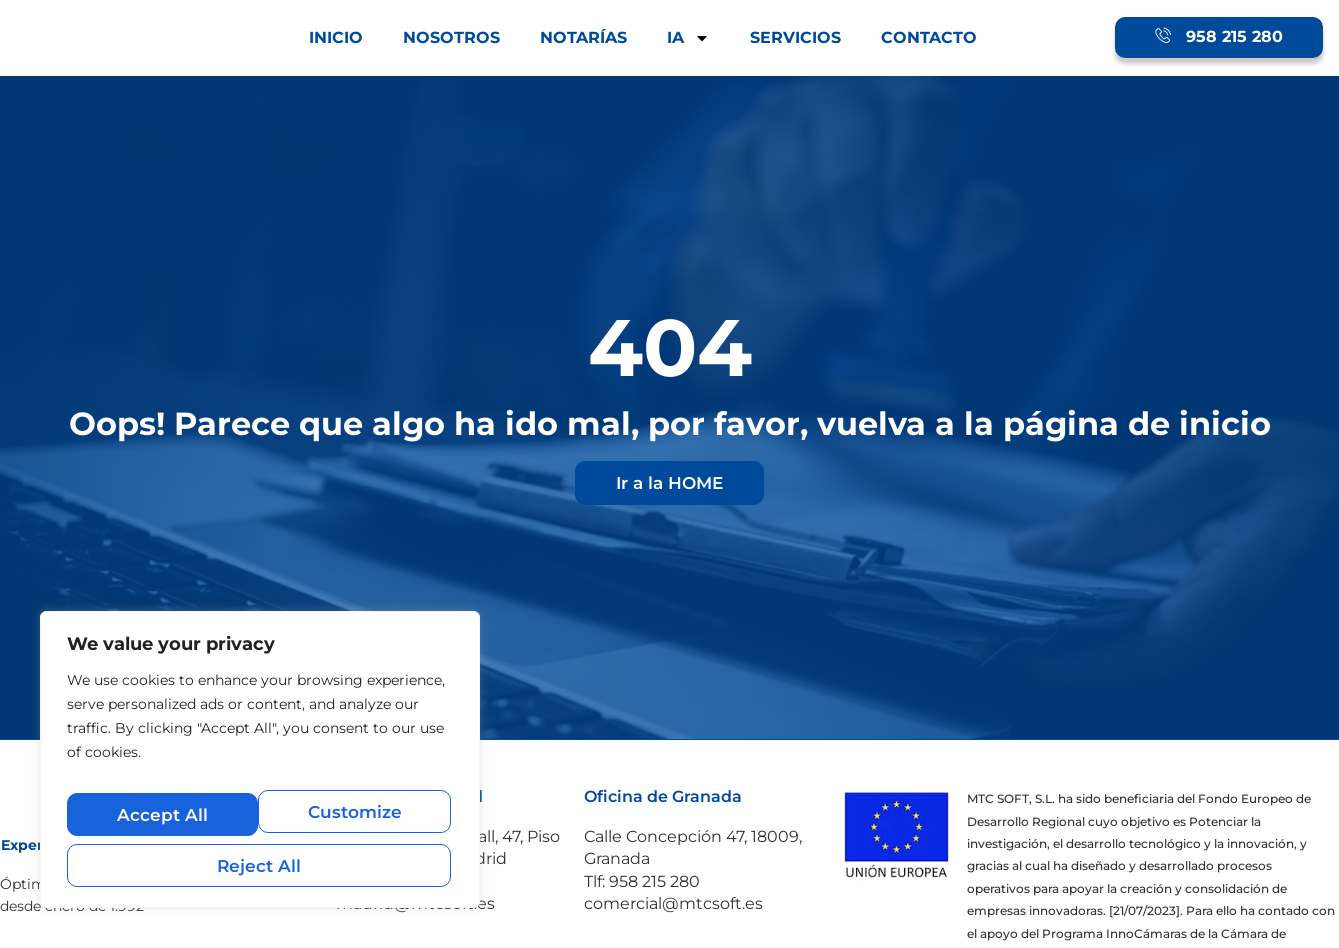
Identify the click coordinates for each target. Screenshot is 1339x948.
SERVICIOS (795, 37)
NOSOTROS (451, 37)
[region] (260, 770)
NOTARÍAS (583, 37)
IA (688, 38)
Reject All (354, 821)
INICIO (336, 37)
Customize (162, 821)
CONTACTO (929, 37)
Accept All (260, 864)
